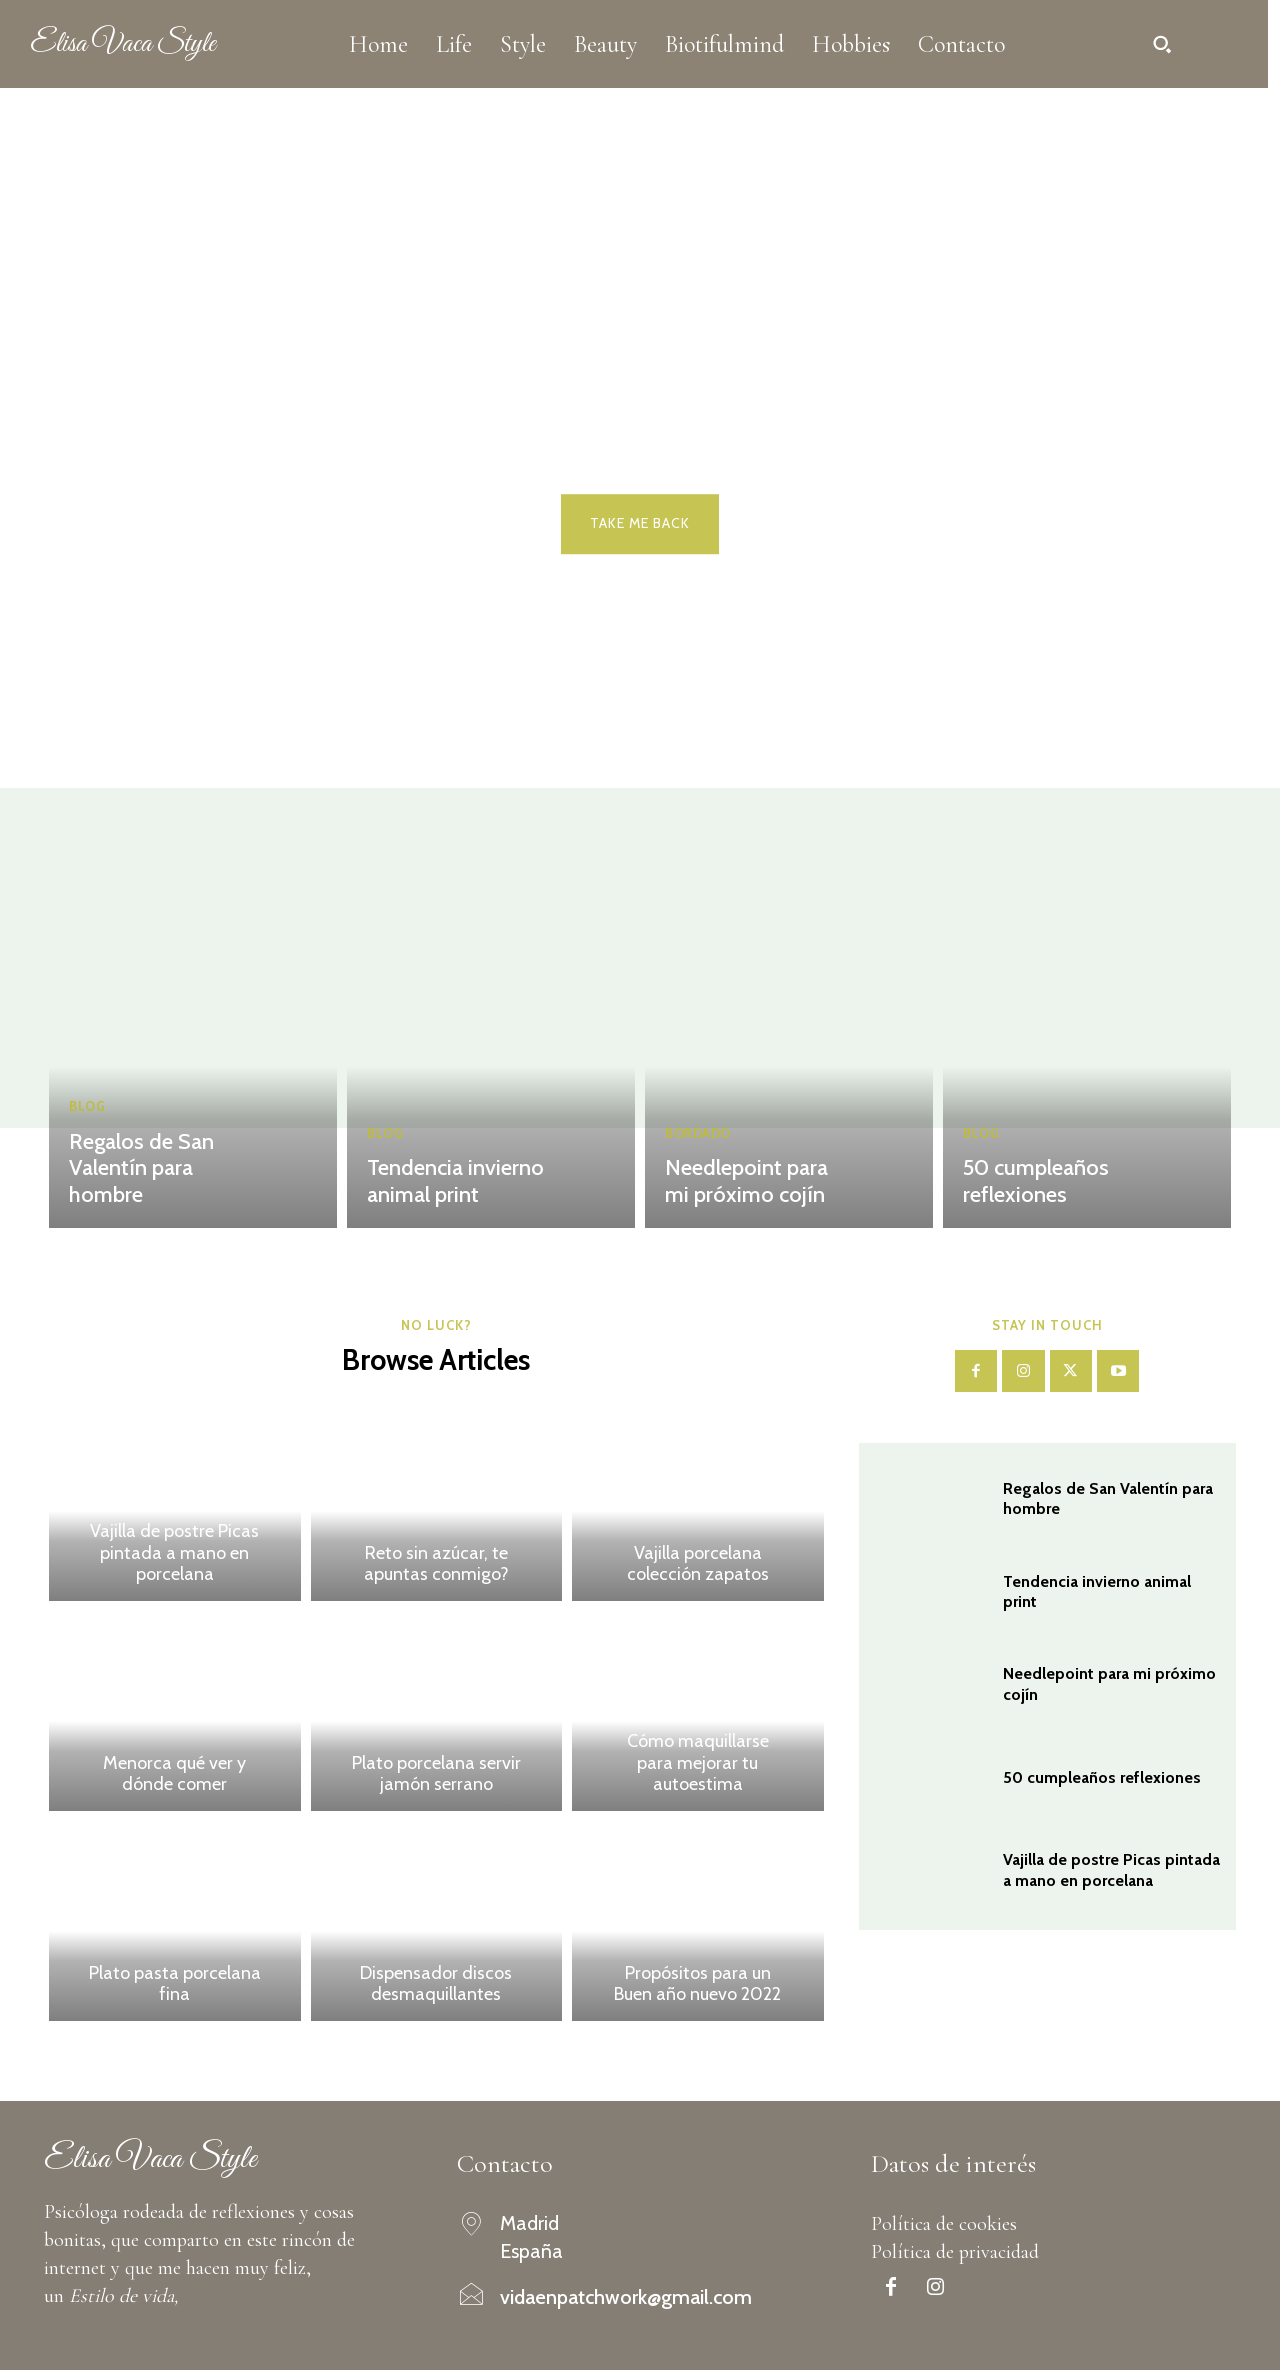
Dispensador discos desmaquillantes (436, 1985)
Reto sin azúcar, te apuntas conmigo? (436, 1565)
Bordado (699, 1138)
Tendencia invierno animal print (448, 1184)
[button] (1162, 44)
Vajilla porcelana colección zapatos (698, 1565)
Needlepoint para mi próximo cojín (754, 1184)
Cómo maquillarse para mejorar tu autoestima (698, 1764)
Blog (87, 1138)
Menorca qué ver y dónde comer (174, 1775)
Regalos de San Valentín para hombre (163, 1184)
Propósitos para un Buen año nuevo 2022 (697, 1985)
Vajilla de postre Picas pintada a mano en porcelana (174, 1554)
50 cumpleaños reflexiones (1031, 1184)
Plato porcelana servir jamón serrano (436, 1775)
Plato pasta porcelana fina (175, 1985)
